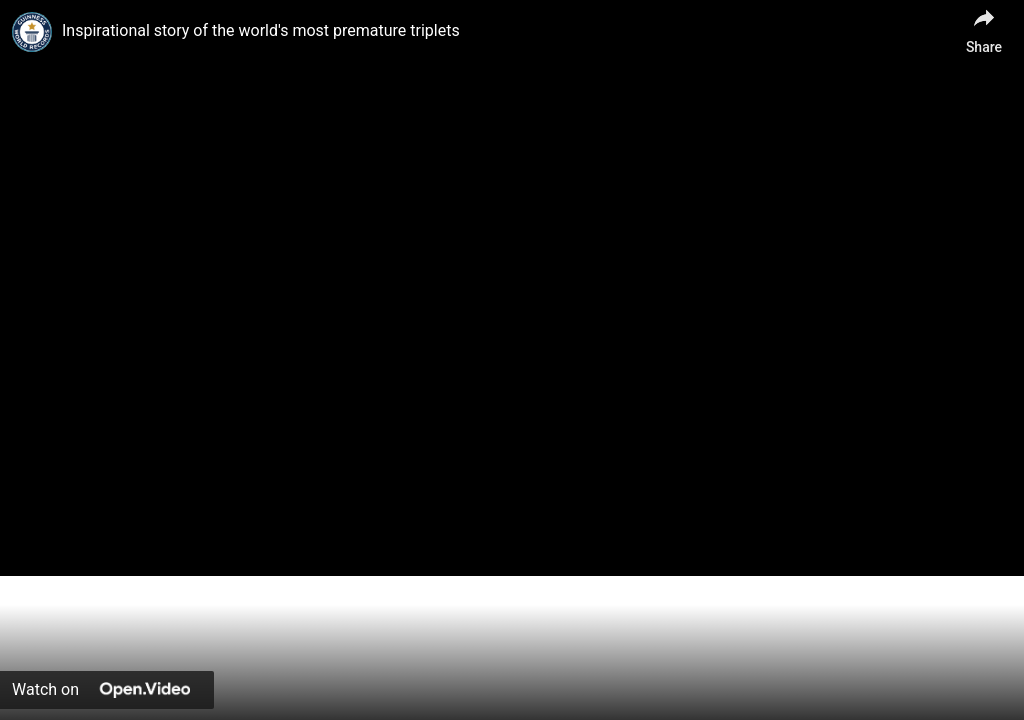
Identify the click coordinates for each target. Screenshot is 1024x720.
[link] (32, 32)
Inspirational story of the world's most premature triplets (261, 30)
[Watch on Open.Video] (107, 690)
